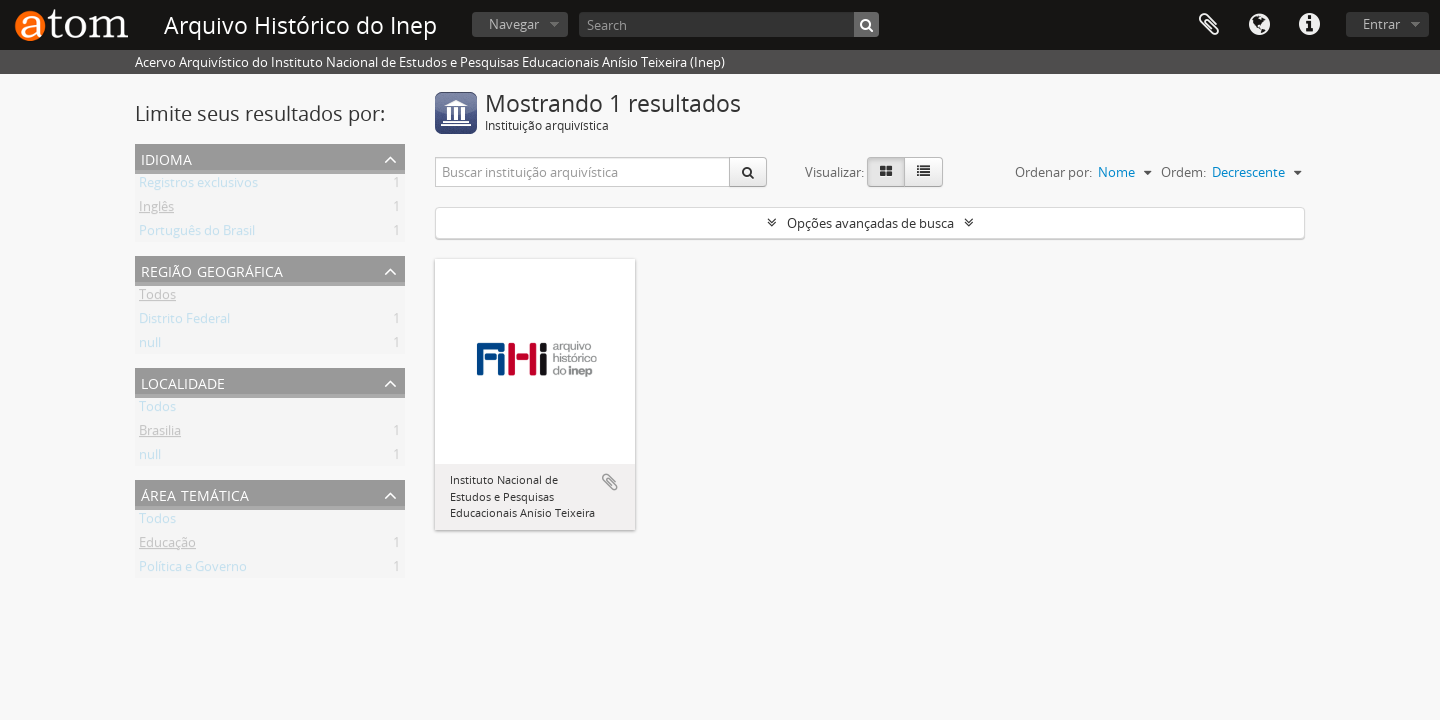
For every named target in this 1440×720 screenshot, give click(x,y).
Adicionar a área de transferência (610, 482)
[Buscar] (866, 24)
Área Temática (195, 493)
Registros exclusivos (198, 186)
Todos (157, 298)
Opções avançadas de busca (870, 223)
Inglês (156, 210)
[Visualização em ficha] (886, 172)
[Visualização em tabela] (923, 172)
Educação (167, 546)
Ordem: (1183, 172)
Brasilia (160, 434)
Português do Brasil (197, 234)
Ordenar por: (1053, 172)
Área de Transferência (1209, 25)
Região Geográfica (212, 269)
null (150, 346)
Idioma (1259, 25)
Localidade (183, 381)
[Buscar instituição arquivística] (583, 172)
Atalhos (1309, 25)
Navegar (514, 24)
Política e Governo (193, 570)
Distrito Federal (184, 322)
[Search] (729, 24)
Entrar (1381, 24)
